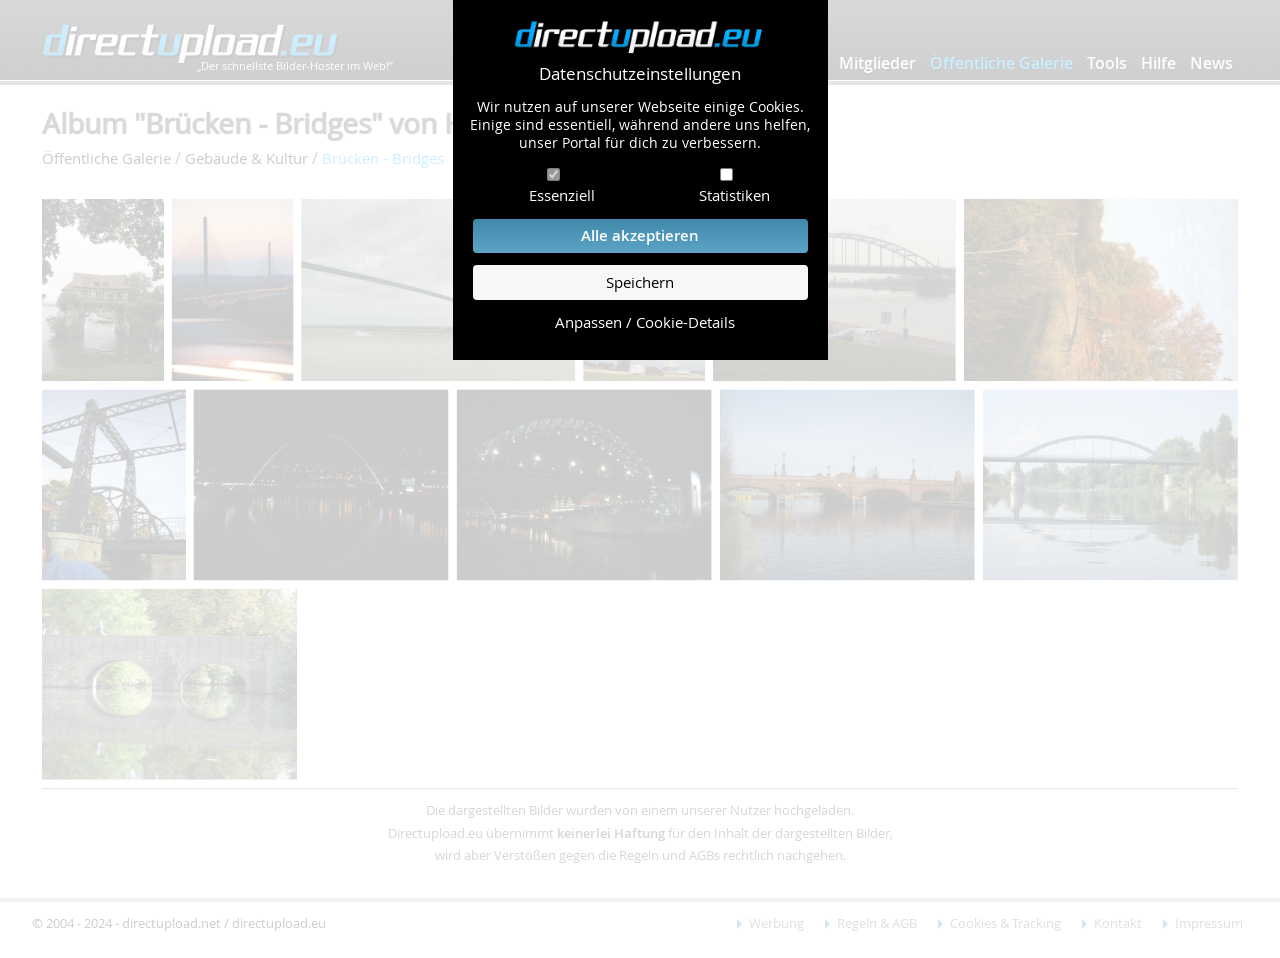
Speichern (640, 282)
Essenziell (562, 195)
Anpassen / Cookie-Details (645, 322)
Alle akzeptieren (640, 235)
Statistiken (734, 195)
